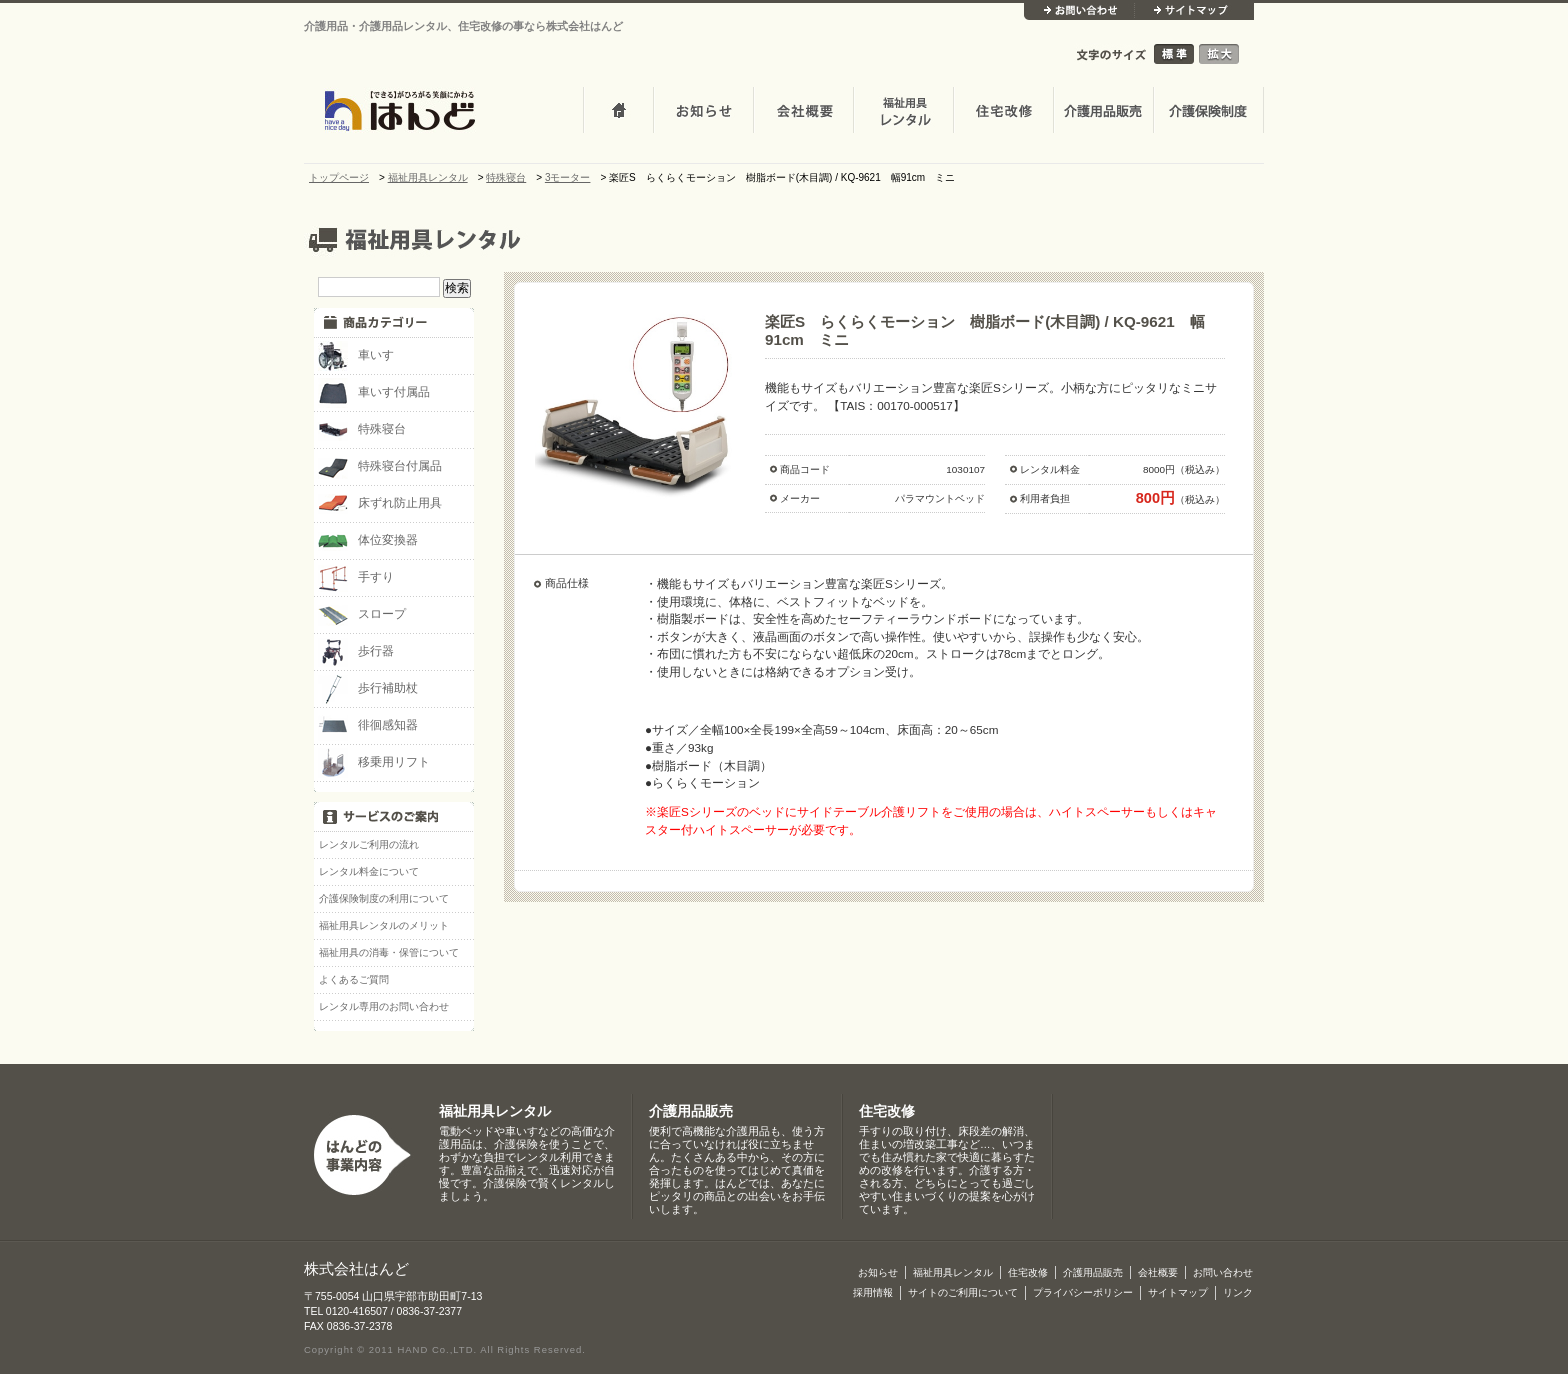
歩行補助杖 (368, 689)
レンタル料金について (369, 871)
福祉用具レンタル (495, 1111)
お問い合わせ (1079, 11)
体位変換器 (368, 541)
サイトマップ (1194, 11)
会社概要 (803, 112)
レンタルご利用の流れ (369, 844)
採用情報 (873, 1292)
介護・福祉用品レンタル (903, 112)
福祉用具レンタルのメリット (384, 925)
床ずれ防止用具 (380, 504)
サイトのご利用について (963, 1292)
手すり (356, 578)
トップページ (618, 112)
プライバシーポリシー (1083, 1292)
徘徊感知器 (368, 726)
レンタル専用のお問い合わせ (384, 1006)
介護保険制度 (1208, 112)
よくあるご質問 (354, 979)
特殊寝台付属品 (380, 467)
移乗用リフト (374, 763)
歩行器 (356, 652)
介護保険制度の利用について (384, 898)
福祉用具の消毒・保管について (389, 952)
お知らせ (703, 112)
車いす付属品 (374, 393)
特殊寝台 (362, 430)
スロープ (362, 615)
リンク (1238, 1292)
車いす (356, 356)
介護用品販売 (1103, 112)
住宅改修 (1003, 112)
